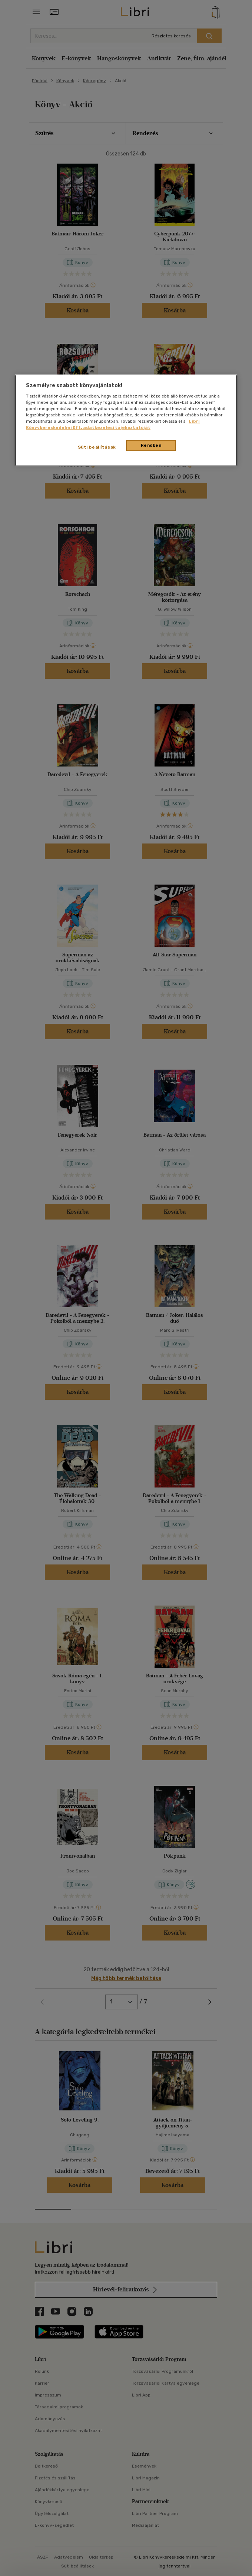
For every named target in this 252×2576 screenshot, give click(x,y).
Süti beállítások (97, 447)
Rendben (151, 445)
